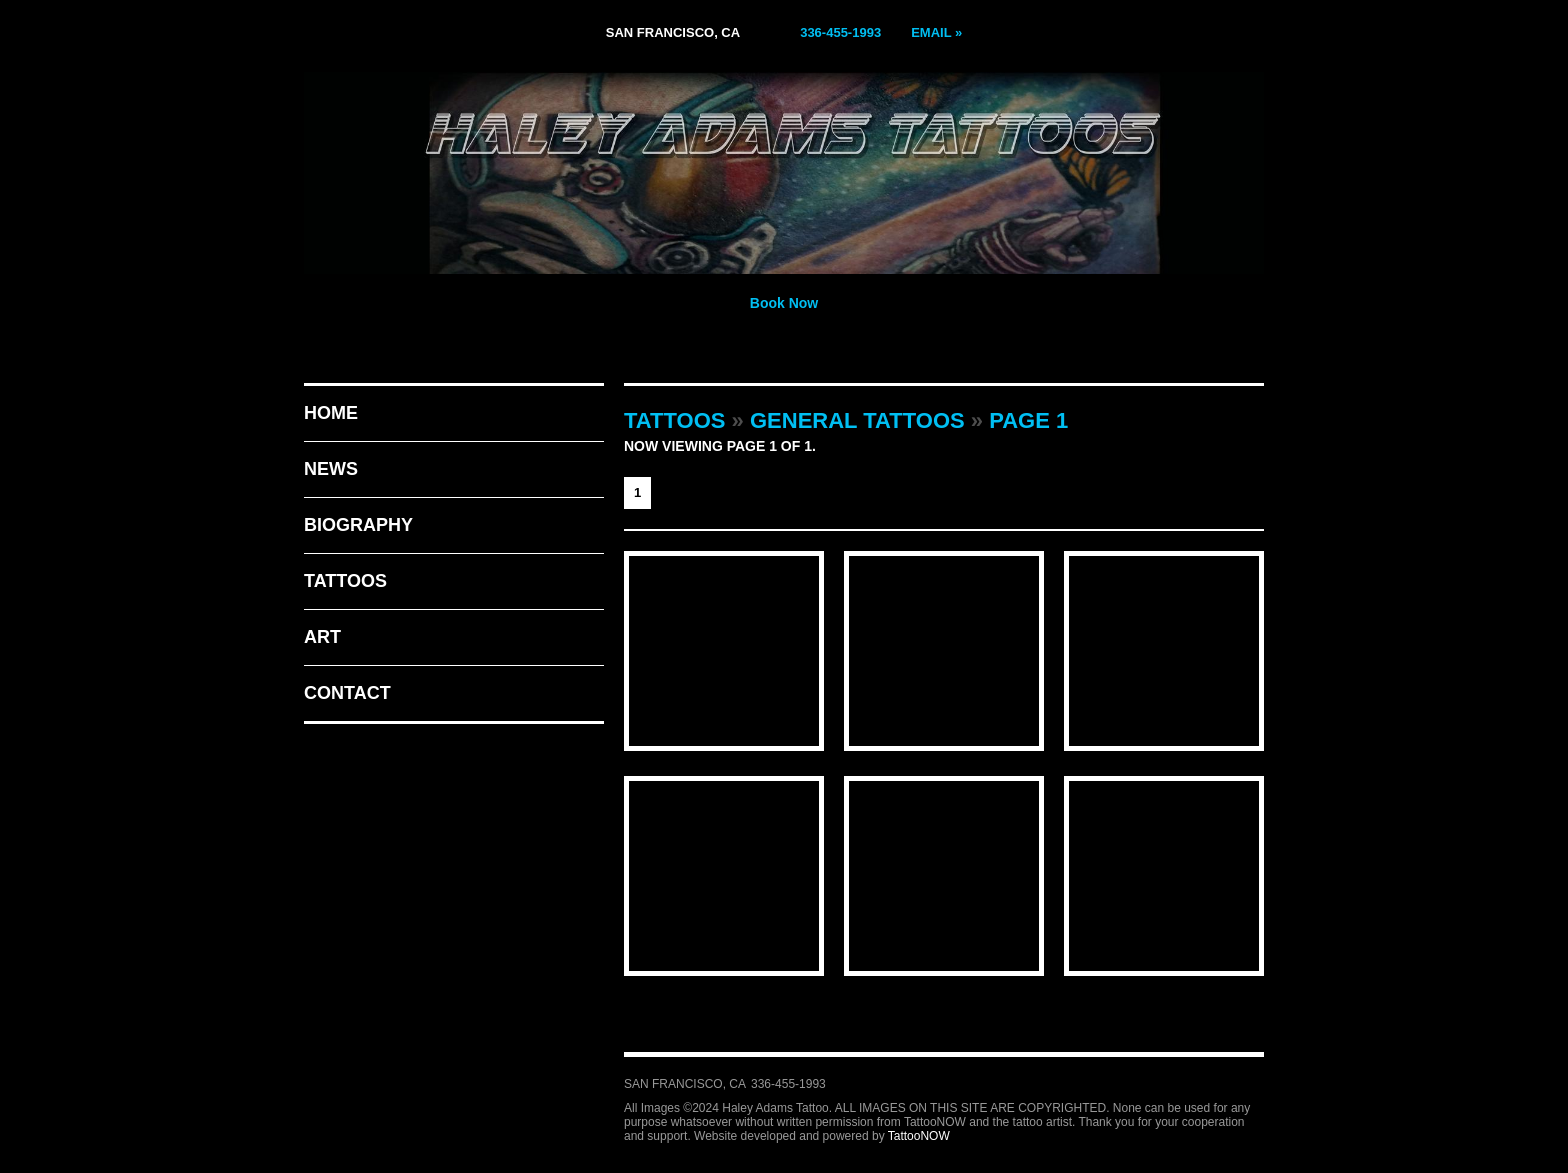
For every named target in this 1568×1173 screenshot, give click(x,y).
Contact (347, 693)
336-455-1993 (840, 32)
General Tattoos (857, 420)
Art (322, 637)
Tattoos (345, 581)
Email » (936, 32)
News (331, 469)
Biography (358, 525)
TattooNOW (919, 1136)
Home (331, 413)
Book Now (784, 303)
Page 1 (1028, 420)
